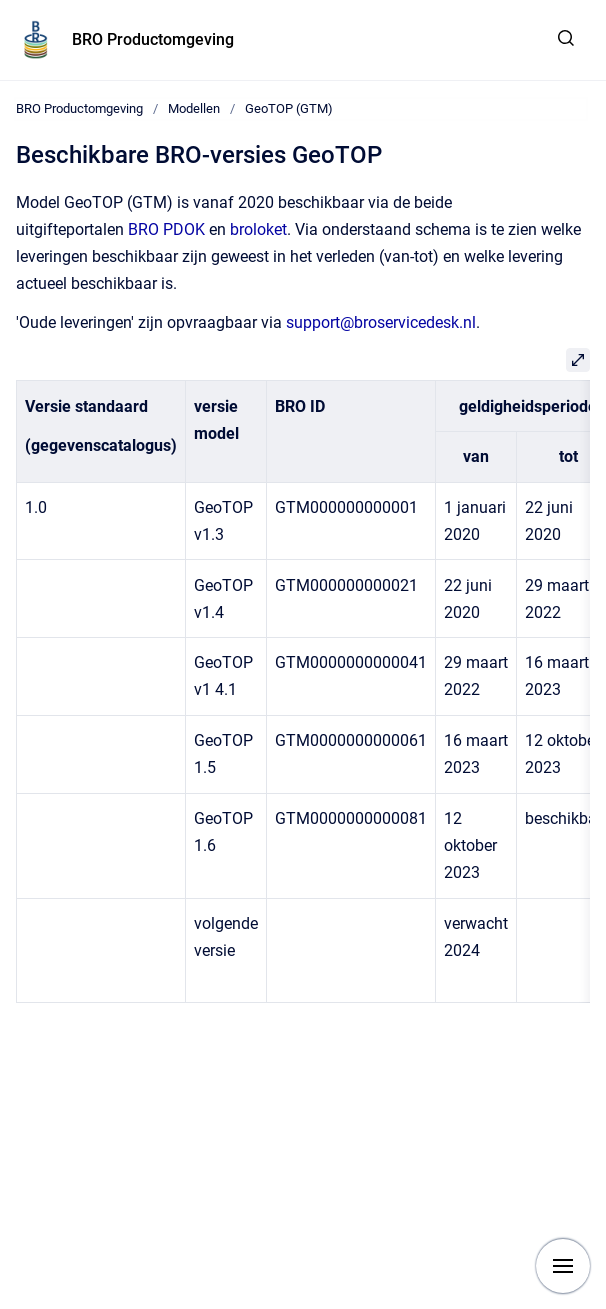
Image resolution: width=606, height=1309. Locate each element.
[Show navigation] (563, 1266)
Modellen (194, 108)
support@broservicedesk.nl (381, 322)
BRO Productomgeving (153, 39)
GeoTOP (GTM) (289, 108)
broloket (258, 229)
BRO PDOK (166, 229)
